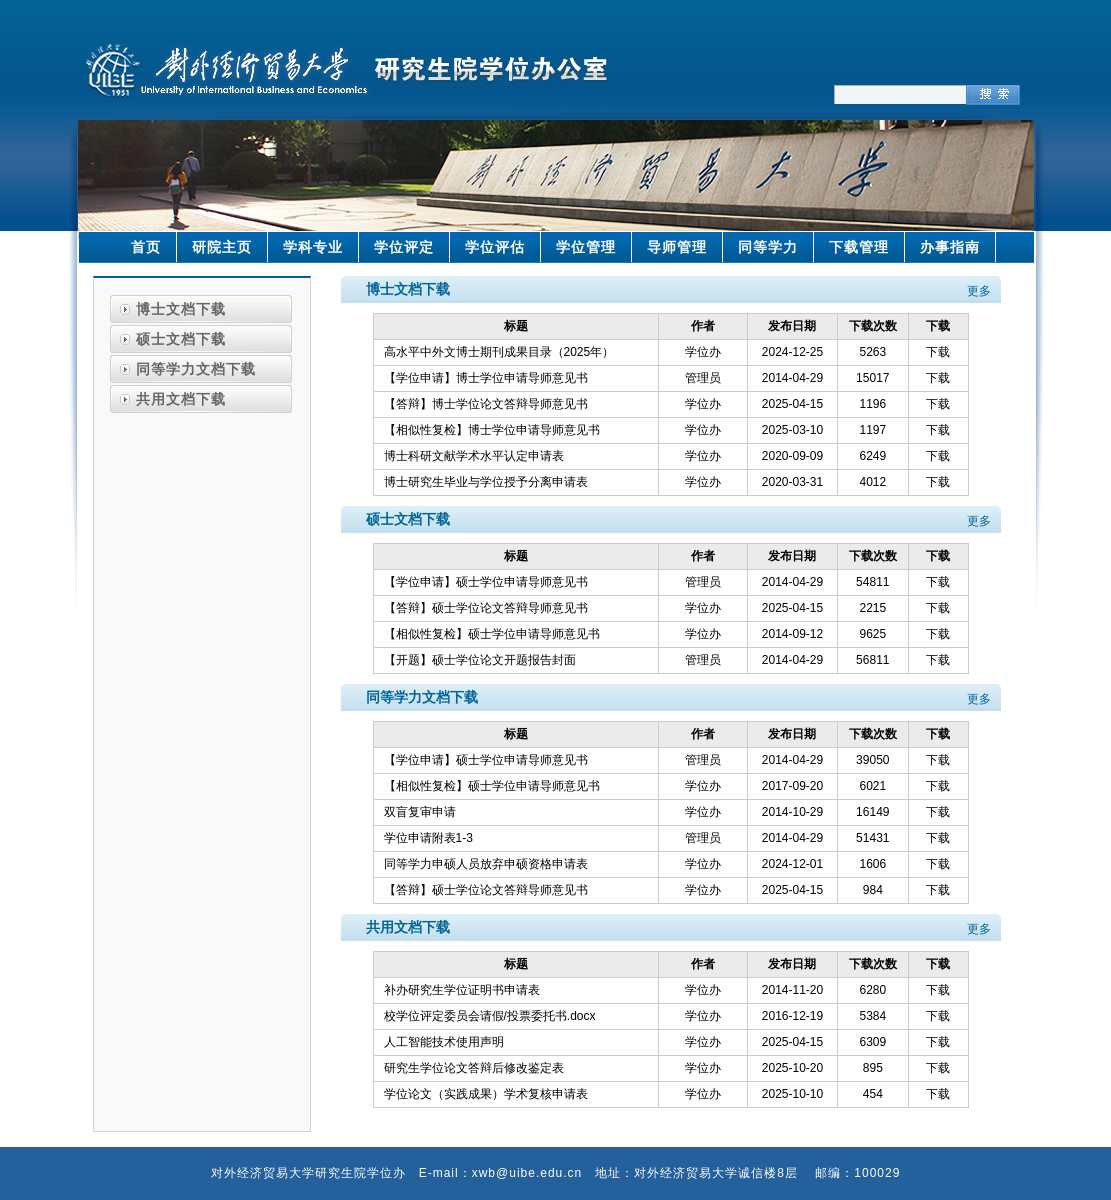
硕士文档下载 (181, 339)
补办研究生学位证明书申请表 (462, 990)
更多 (979, 291)
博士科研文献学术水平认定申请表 (474, 456)
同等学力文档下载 (196, 369)
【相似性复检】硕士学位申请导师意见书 (492, 634)
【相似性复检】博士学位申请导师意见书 (492, 430)
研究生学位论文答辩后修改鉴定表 (474, 1068)
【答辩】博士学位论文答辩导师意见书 (486, 404)
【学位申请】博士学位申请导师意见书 (486, 378)
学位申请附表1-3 (428, 838)
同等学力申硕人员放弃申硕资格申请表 (486, 864)
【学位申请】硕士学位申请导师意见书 (486, 582)
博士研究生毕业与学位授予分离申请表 (486, 482)
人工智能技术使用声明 (444, 1042)
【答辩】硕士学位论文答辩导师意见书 (486, 608)
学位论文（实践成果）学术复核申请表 (486, 1094)
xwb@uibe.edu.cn (527, 1173)
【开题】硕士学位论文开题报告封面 (480, 660)
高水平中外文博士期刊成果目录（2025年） (499, 352)
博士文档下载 (181, 309)
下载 (938, 352)
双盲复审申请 (420, 812)
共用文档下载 (181, 399)
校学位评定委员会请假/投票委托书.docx (490, 1016)
